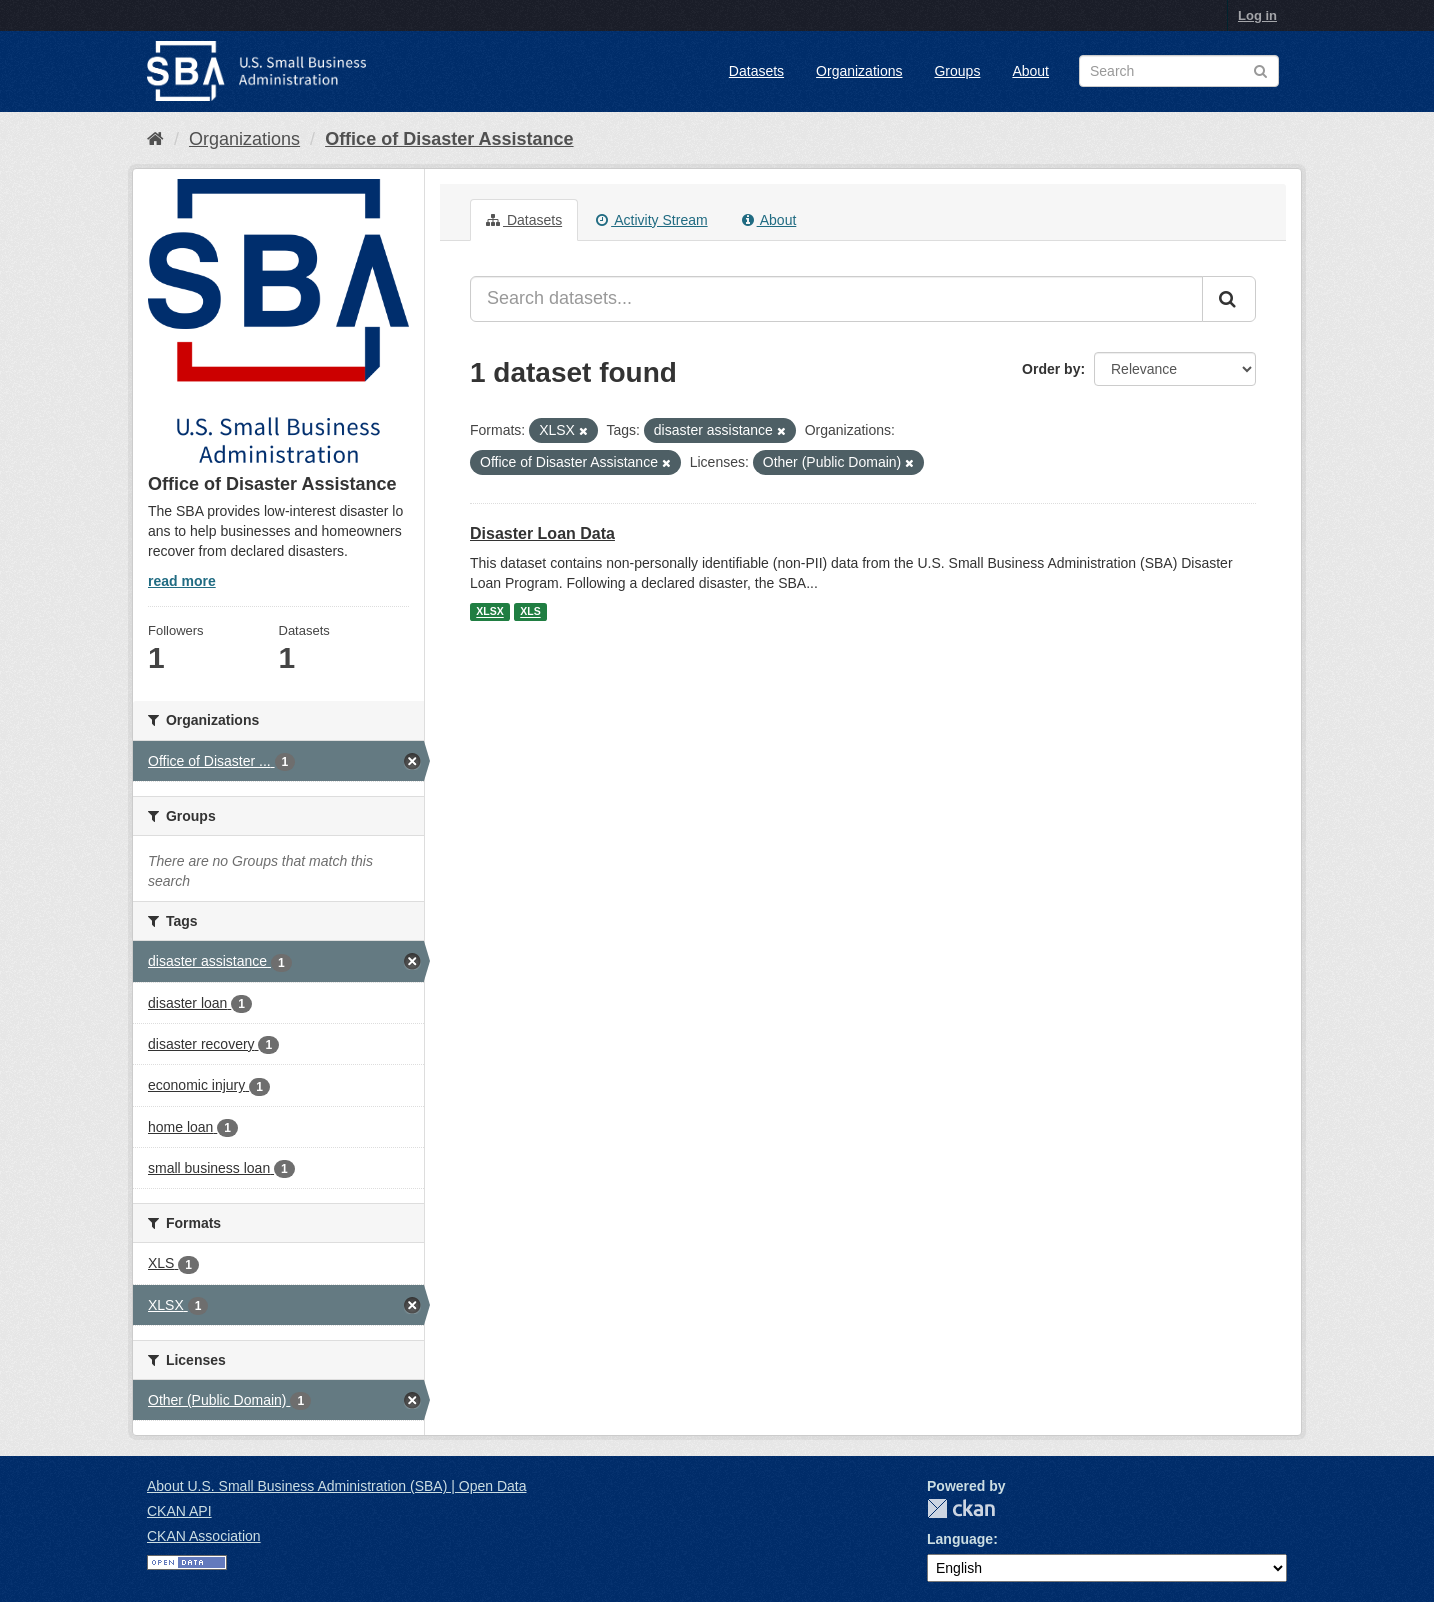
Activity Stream (651, 220)
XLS (530, 612)
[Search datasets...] (836, 299)
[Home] (155, 139)
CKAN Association (204, 1536)
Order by (1051, 369)
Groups (957, 71)
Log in (1257, 15)
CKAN (961, 1508)
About (1030, 71)
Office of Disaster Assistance (449, 139)
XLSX (489, 612)
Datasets (756, 71)
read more (182, 581)
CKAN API (179, 1511)
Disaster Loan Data (542, 533)
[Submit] (1229, 299)
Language (960, 1539)
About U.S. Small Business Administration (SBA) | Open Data (336, 1486)
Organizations (859, 71)
